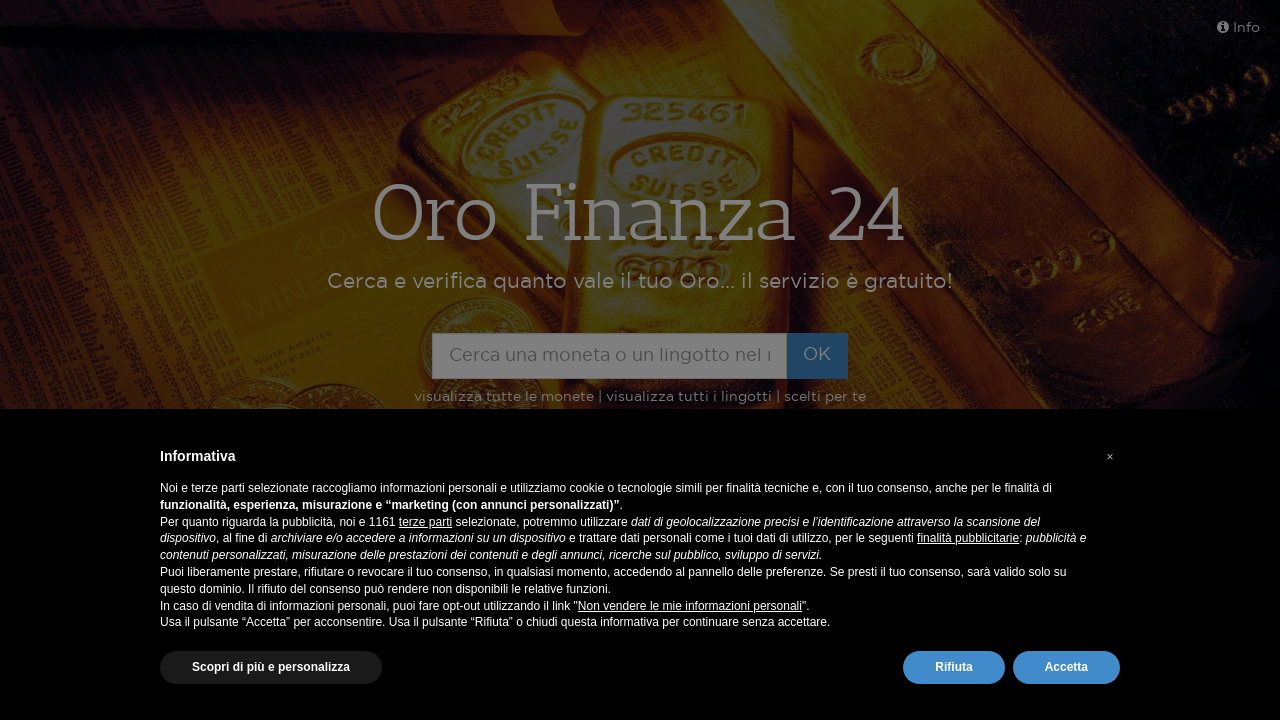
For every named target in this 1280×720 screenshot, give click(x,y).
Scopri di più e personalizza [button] (271, 667)
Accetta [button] (1066, 667)
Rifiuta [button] (953, 667)
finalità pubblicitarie (968, 538)
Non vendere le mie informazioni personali (690, 606)
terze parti (425, 522)
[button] (1110, 457)
